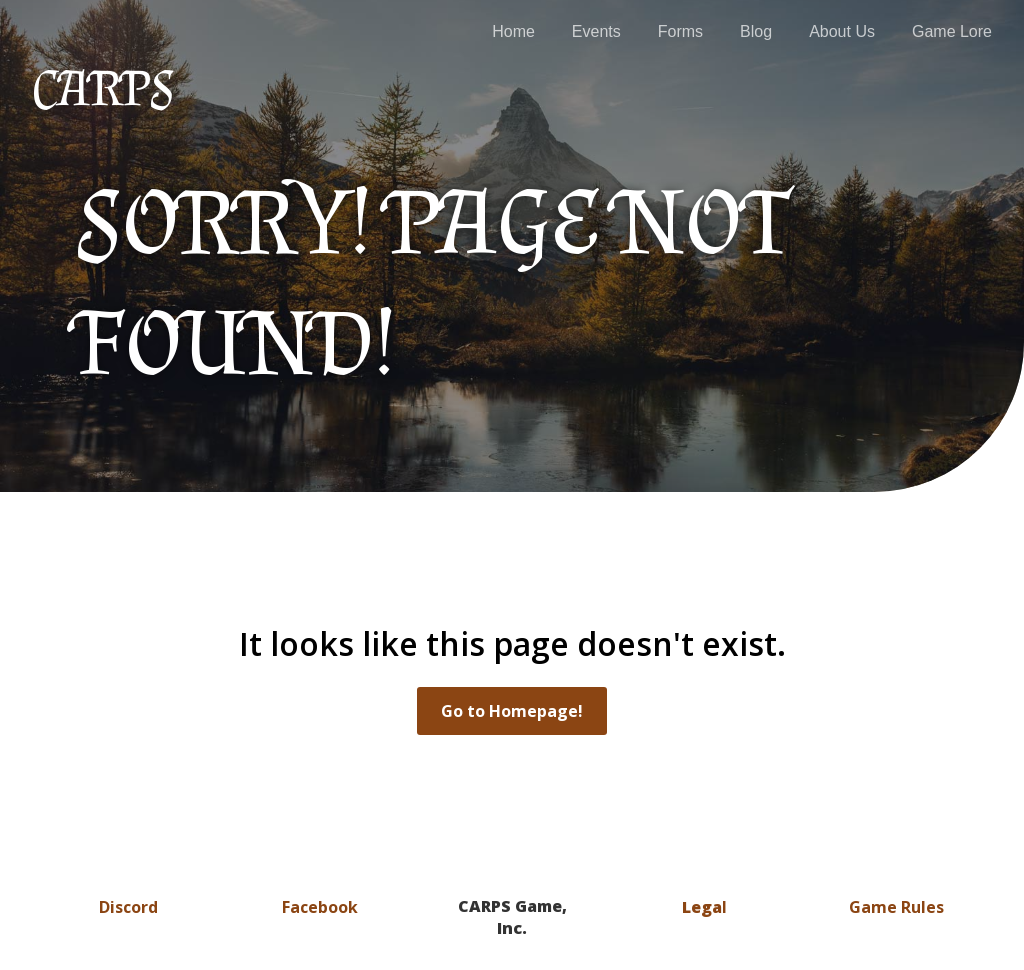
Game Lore (952, 31)
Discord (128, 907)
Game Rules (896, 907)
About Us (842, 31)
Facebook (320, 907)
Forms (680, 31)
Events (596, 31)
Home (513, 31)
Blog (756, 31)
